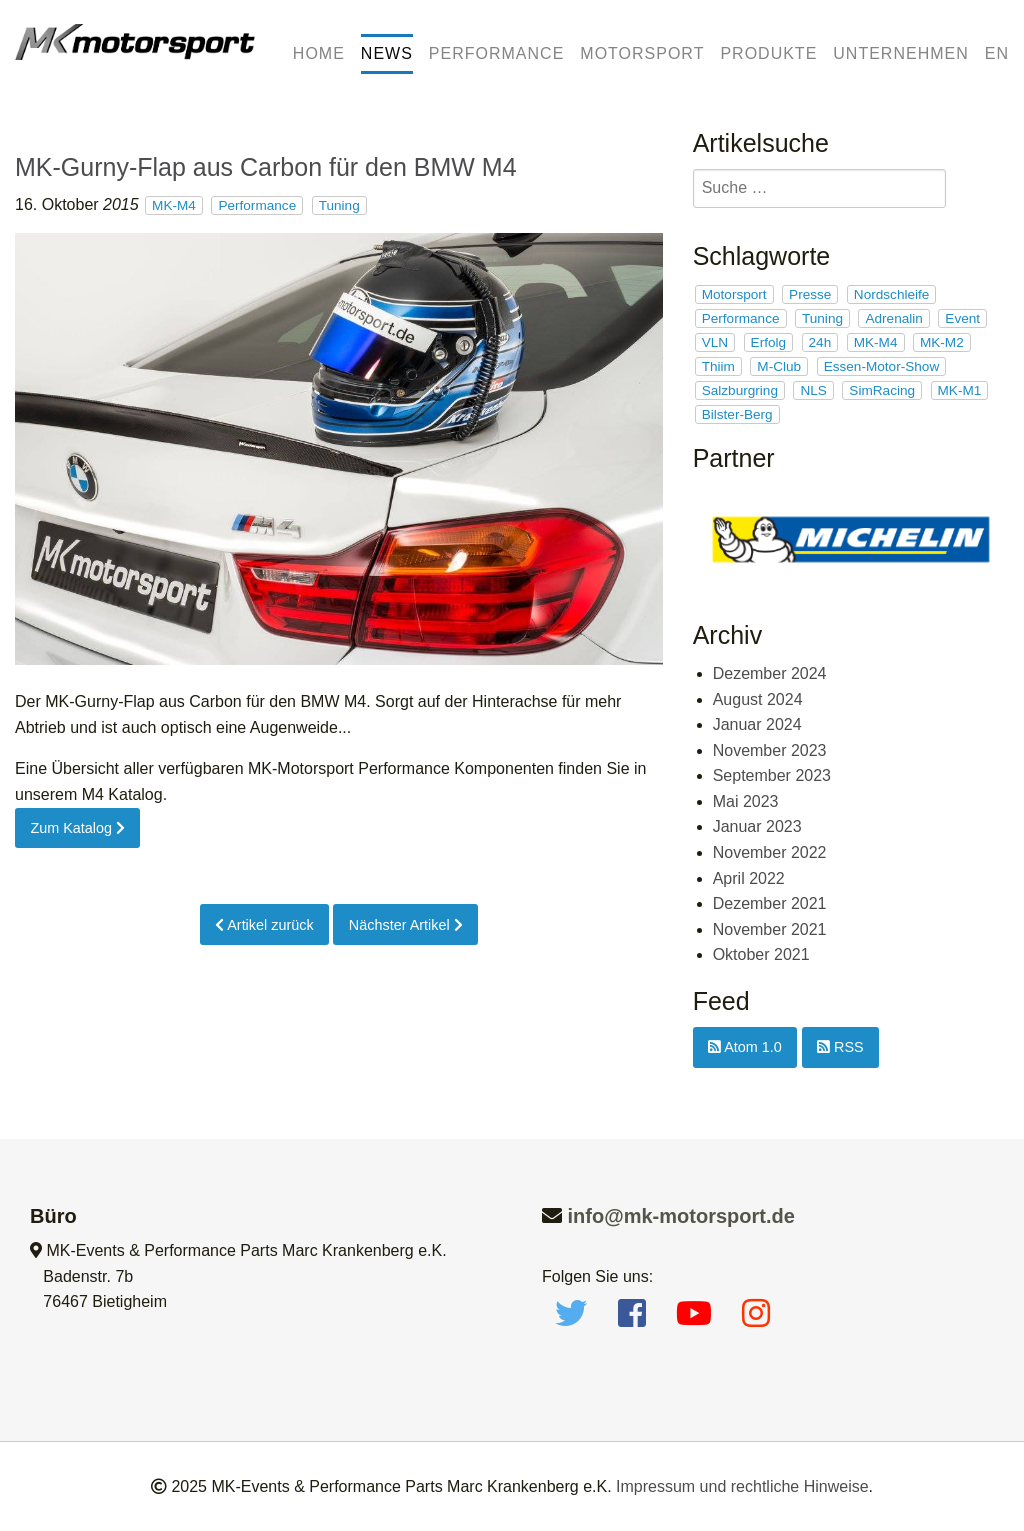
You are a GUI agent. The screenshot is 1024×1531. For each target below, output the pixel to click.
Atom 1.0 (745, 1047)
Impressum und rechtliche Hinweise (742, 1486)
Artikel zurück (264, 925)
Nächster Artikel (406, 925)
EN (997, 53)
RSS (840, 1047)
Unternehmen (900, 53)
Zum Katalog (77, 828)
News (387, 53)
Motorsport (642, 53)
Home (319, 53)
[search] (819, 188)
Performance (496, 53)
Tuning (339, 205)
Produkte (768, 53)
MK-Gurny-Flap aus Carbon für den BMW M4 (266, 167)
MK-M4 (174, 205)
